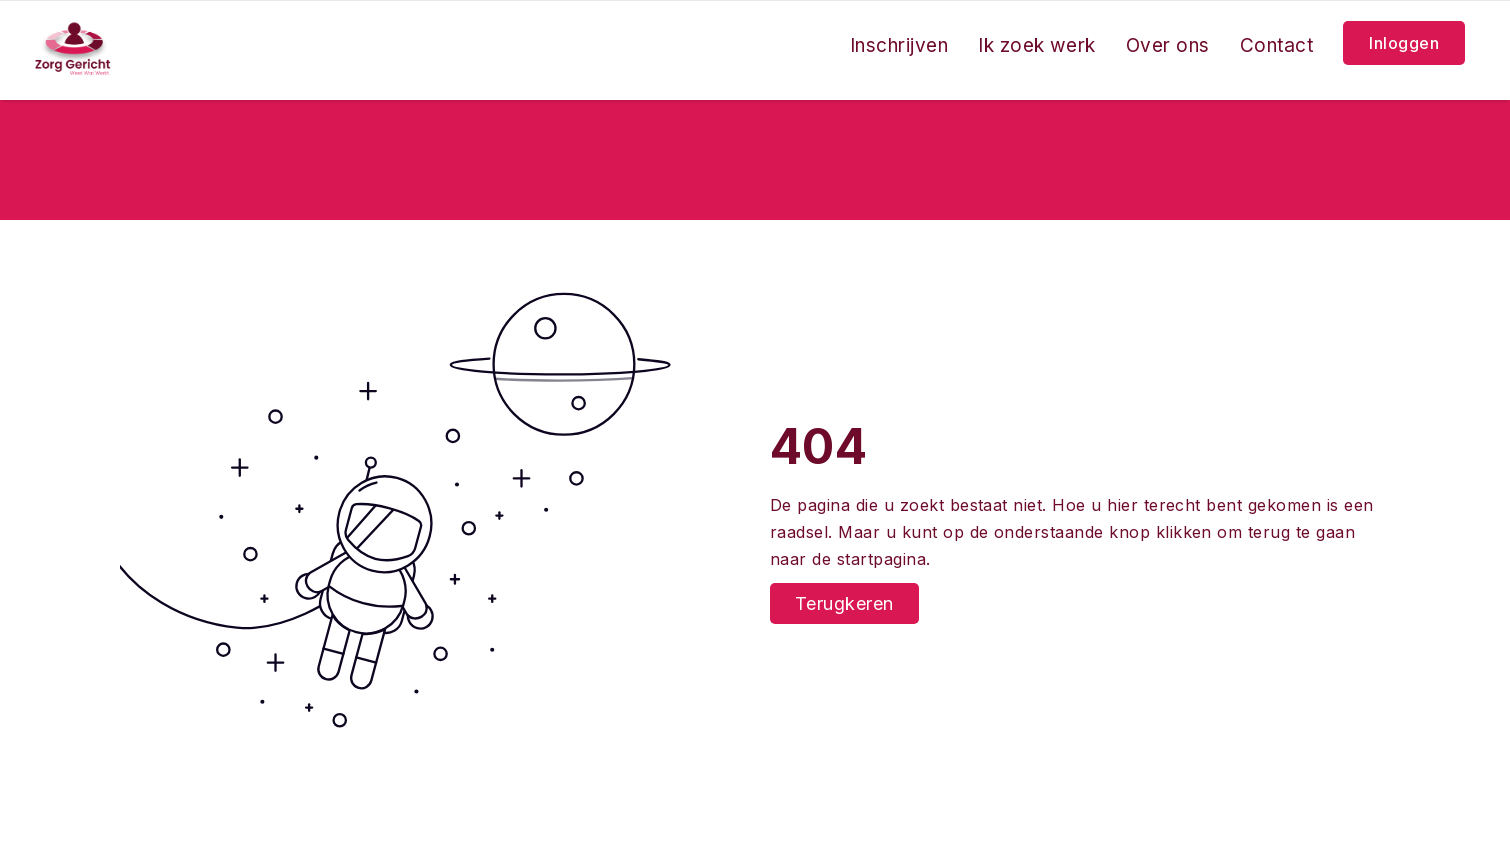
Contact (1276, 45)
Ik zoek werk (1037, 45)
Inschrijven (899, 45)
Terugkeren (844, 603)
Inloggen (1404, 43)
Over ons (1168, 45)
